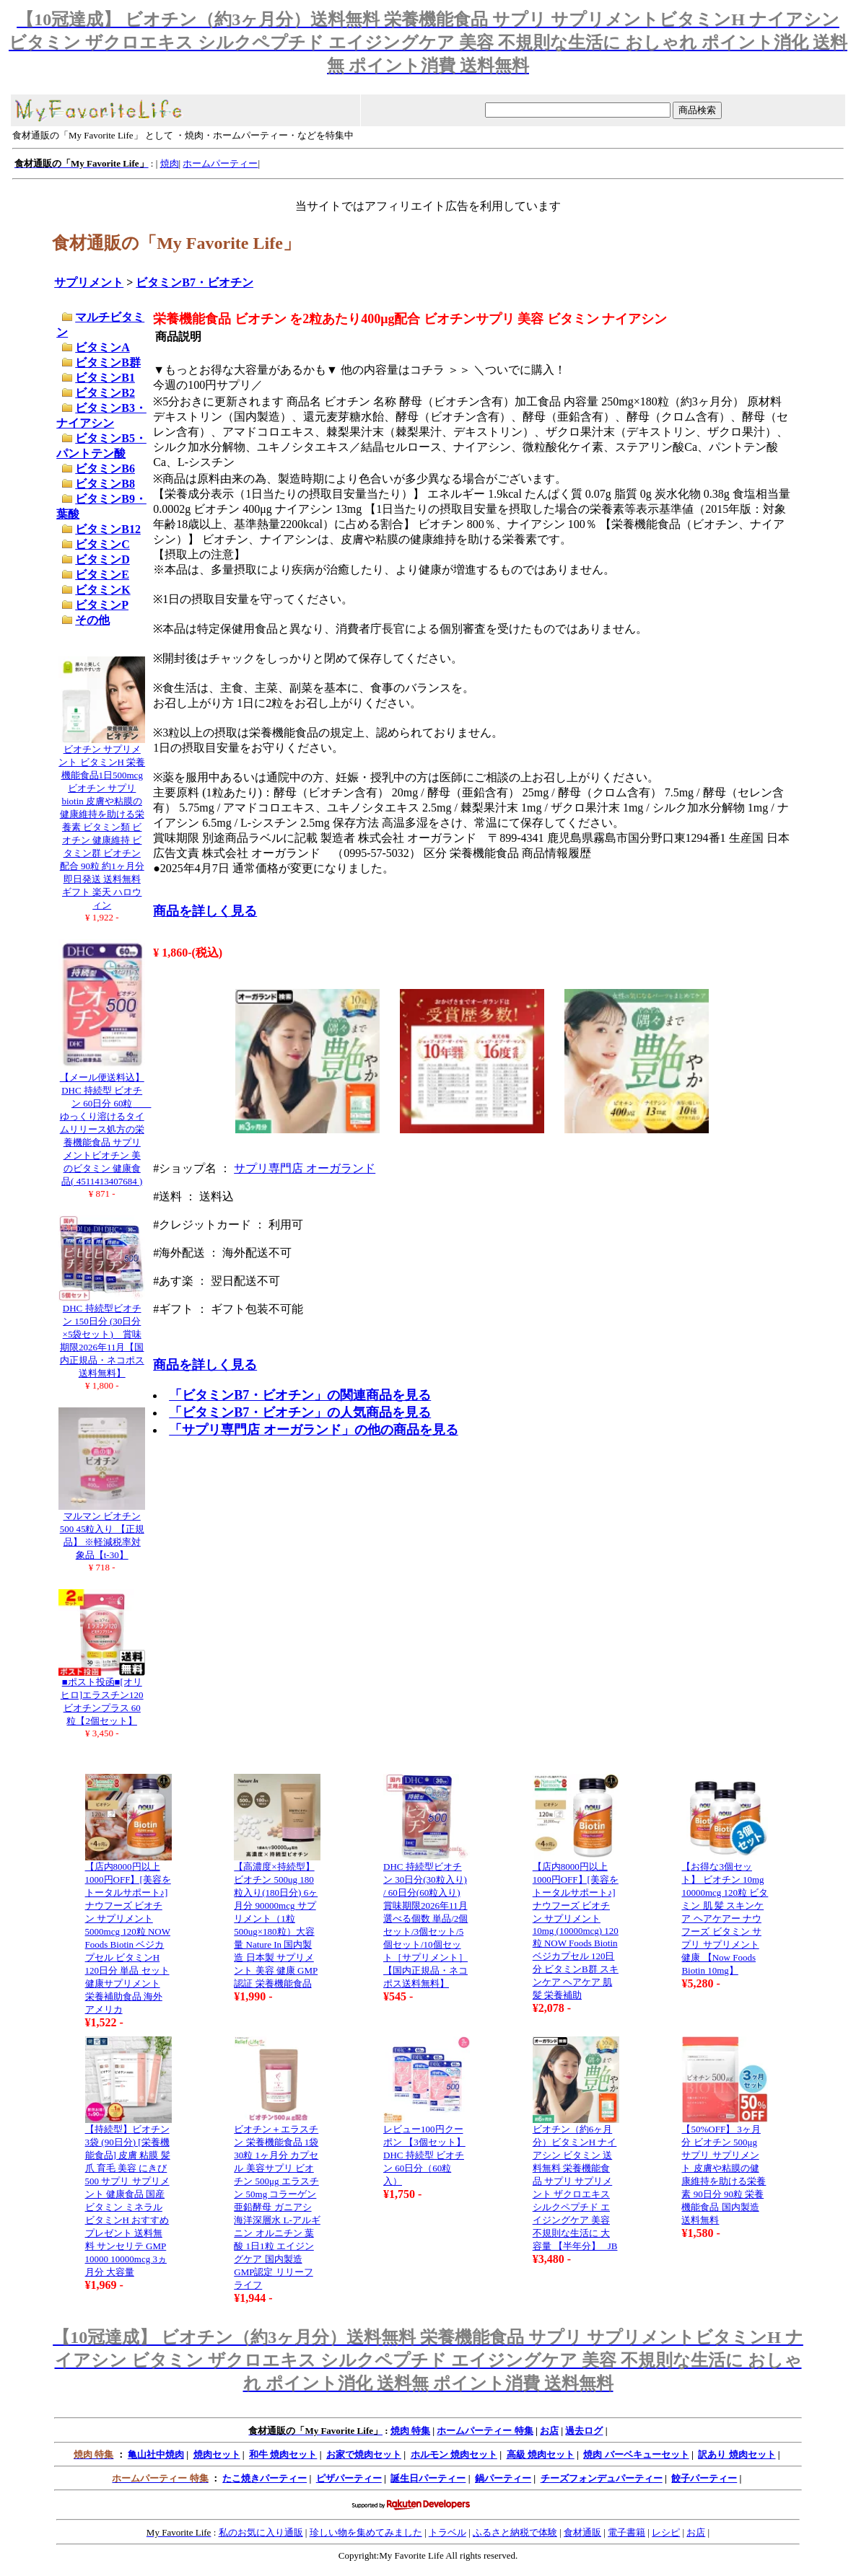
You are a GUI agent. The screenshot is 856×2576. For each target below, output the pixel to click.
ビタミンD (102, 559)
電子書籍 (626, 2532)
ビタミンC (102, 544)
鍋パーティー (503, 2478)
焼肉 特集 (410, 2430)
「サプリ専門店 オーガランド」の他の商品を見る (313, 1430)
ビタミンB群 (108, 362)
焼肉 (169, 163)
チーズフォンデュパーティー (602, 2478)
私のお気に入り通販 (261, 2532)
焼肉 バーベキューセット (636, 2454)
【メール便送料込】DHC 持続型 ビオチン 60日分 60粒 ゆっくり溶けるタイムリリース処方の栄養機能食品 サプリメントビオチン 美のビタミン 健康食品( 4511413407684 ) (106, 1129)
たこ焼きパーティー (264, 2478)
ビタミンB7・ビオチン (194, 282)
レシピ (666, 2532)
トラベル (447, 2532)
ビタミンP (101, 605)
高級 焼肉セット (541, 2454)
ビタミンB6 (105, 468)
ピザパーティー (349, 2478)
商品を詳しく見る (205, 911)
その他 (92, 620)
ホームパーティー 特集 (485, 2430)
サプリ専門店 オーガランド (304, 1168)
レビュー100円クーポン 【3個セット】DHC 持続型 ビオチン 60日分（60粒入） (424, 2155)
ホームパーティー (220, 163)
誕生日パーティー (428, 2478)
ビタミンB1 (105, 378)
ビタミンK (102, 590)
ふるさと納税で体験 (515, 2532)
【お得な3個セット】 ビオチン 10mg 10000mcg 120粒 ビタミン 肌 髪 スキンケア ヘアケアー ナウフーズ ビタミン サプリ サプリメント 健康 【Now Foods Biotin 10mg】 (724, 1918)
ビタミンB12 (108, 529)
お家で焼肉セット (363, 2454)
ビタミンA (102, 347)
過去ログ (584, 2430)
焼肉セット (216, 2454)
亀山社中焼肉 (156, 2454)
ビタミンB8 (105, 484)
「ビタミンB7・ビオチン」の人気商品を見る (300, 1412)
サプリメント (88, 282)
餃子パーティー (704, 2478)
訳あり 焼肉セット (736, 2454)
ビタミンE (102, 574)
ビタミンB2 (105, 393)
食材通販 (582, 2532)
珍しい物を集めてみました (366, 2532)
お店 (549, 2430)
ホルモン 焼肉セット (454, 2454)
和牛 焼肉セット (283, 2454)
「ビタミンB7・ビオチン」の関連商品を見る (300, 1395)
